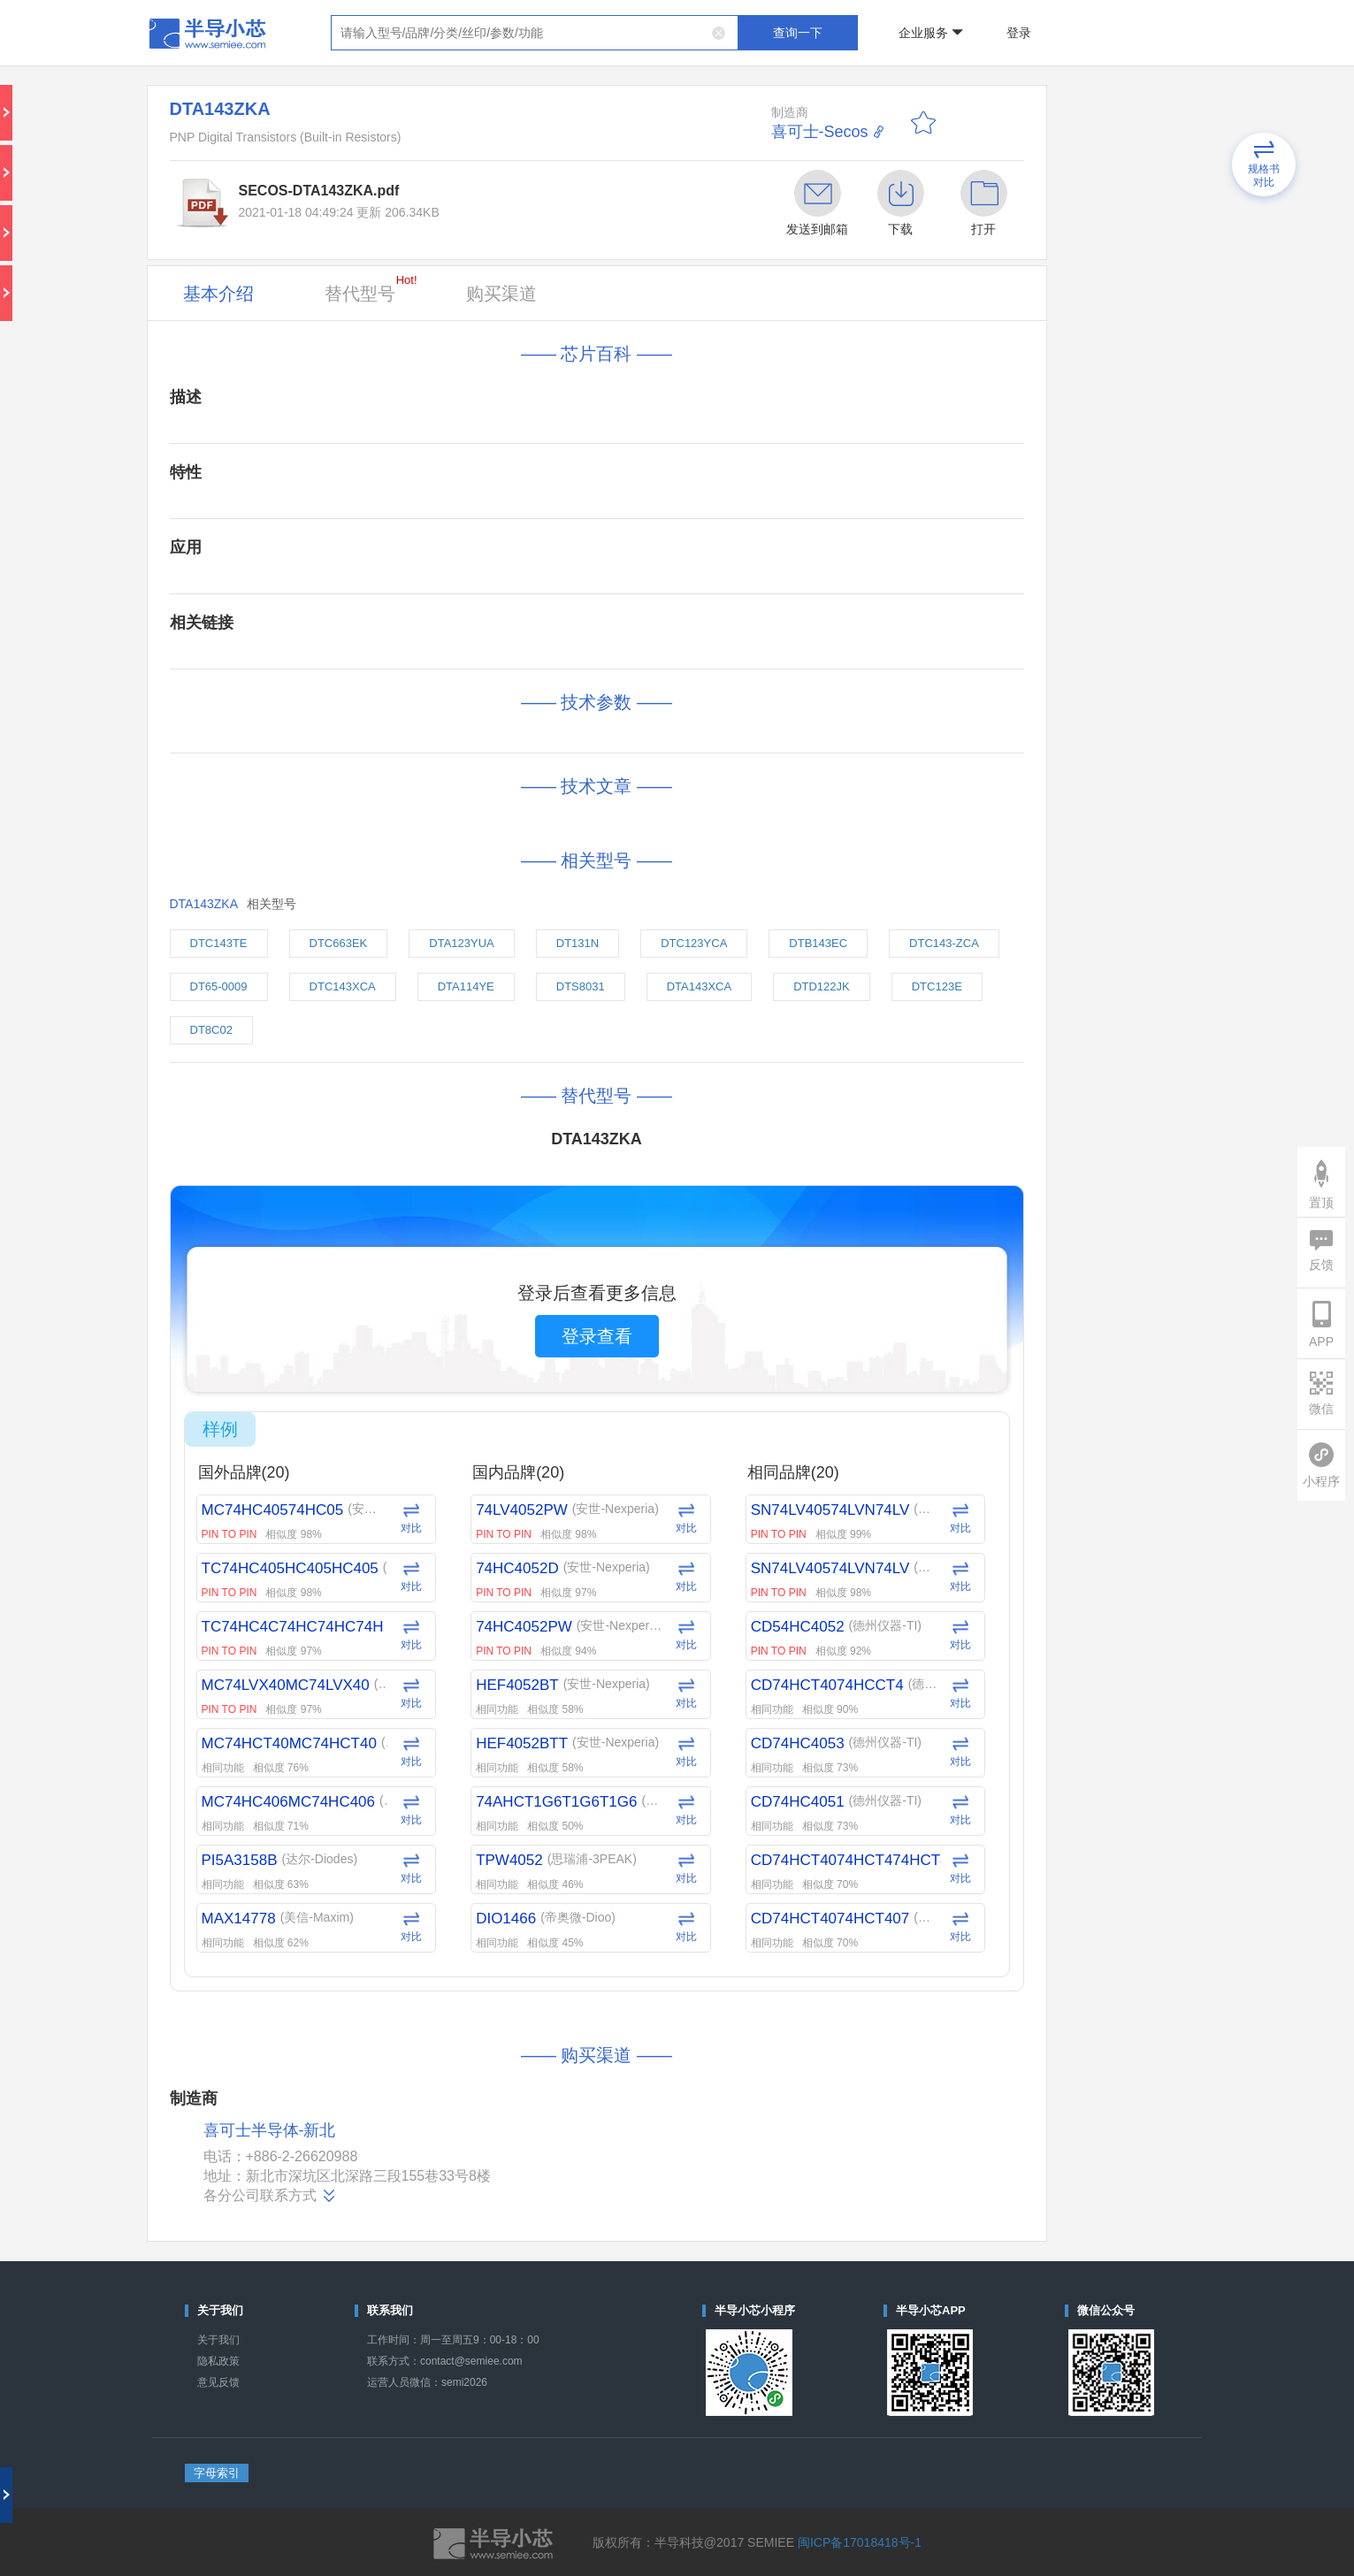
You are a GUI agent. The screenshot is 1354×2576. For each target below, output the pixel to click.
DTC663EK (339, 943)
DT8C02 (211, 1029)
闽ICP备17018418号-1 (860, 2542)
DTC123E (937, 986)
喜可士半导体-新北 (269, 2130)
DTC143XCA (343, 986)
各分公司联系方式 (270, 2196)
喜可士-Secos (819, 132)
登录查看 (597, 1336)
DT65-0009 (219, 986)
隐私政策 (218, 2361)
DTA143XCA (699, 986)
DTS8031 (580, 986)
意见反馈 (218, 2382)
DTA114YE (466, 986)
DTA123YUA (461, 943)
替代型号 (371, 288)
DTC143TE (219, 943)
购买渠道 (501, 293)
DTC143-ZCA (944, 943)
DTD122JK (821, 986)
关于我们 (218, 2340)
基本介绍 (218, 293)
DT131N (577, 943)
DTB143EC (818, 943)
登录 (1018, 33)
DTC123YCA (694, 943)
